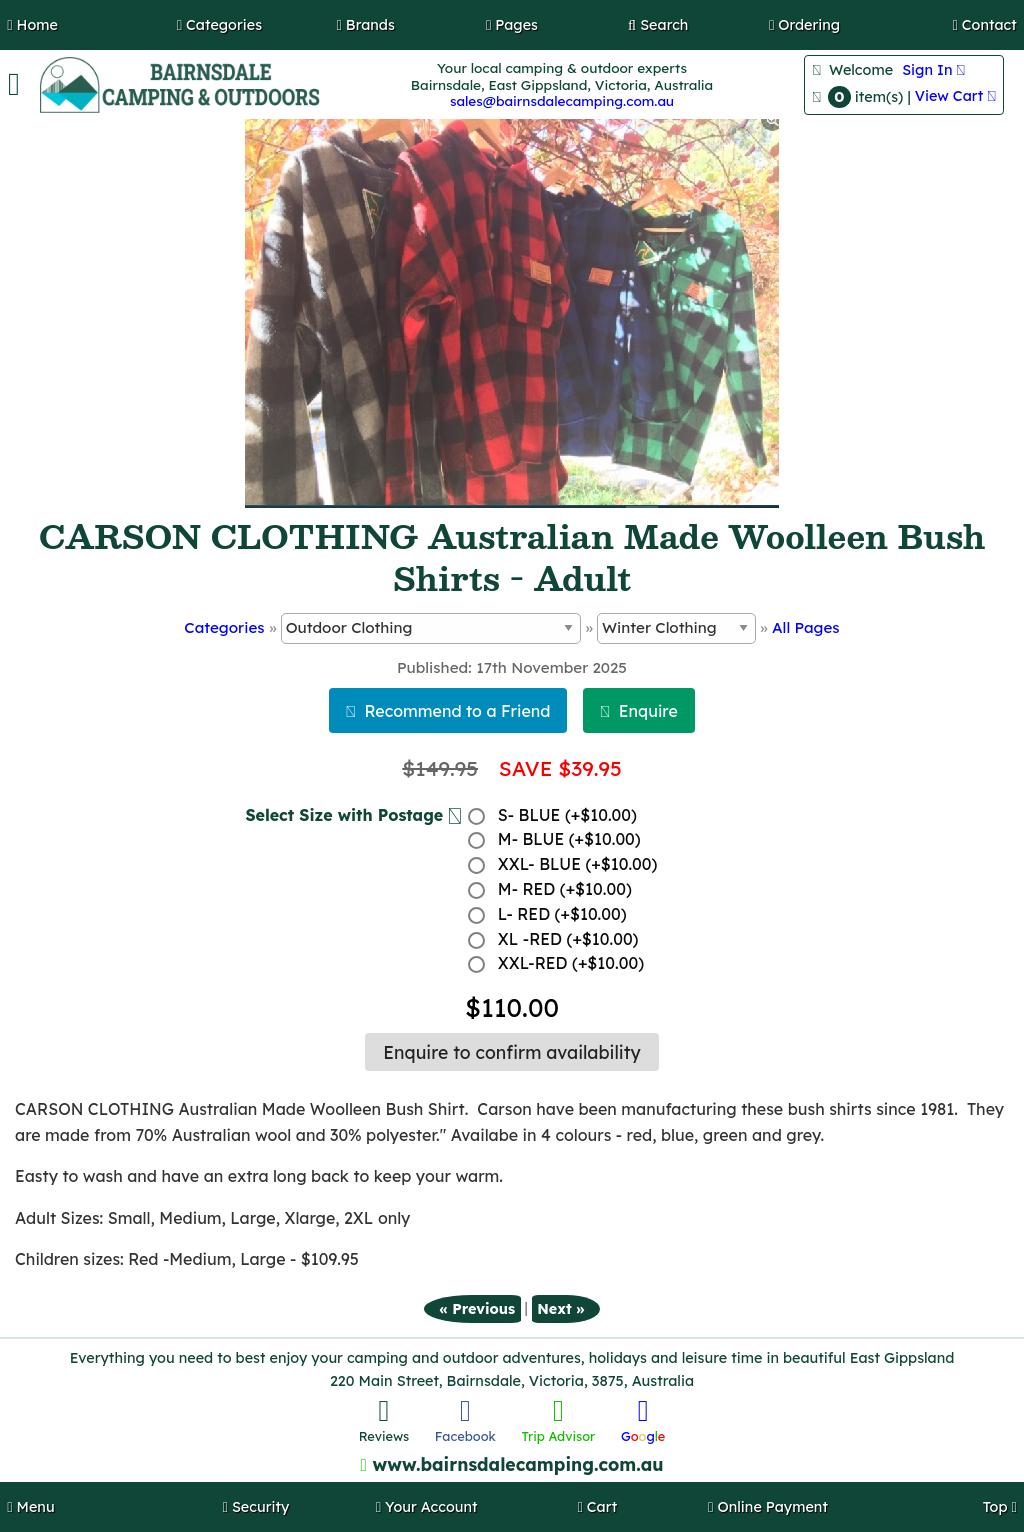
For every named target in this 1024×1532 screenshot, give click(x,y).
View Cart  (955, 96)
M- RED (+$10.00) (565, 889)
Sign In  (933, 70)
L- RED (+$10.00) (562, 914)
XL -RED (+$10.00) (568, 939)
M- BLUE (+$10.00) (569, 839)
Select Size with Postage (353, 815)
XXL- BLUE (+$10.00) (578, 864)
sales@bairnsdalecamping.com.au (562, 100)
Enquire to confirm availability (511, 1052)
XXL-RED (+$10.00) (571, 963)
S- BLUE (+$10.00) (567, 815)
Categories (224, 627)
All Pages (806, 627)
